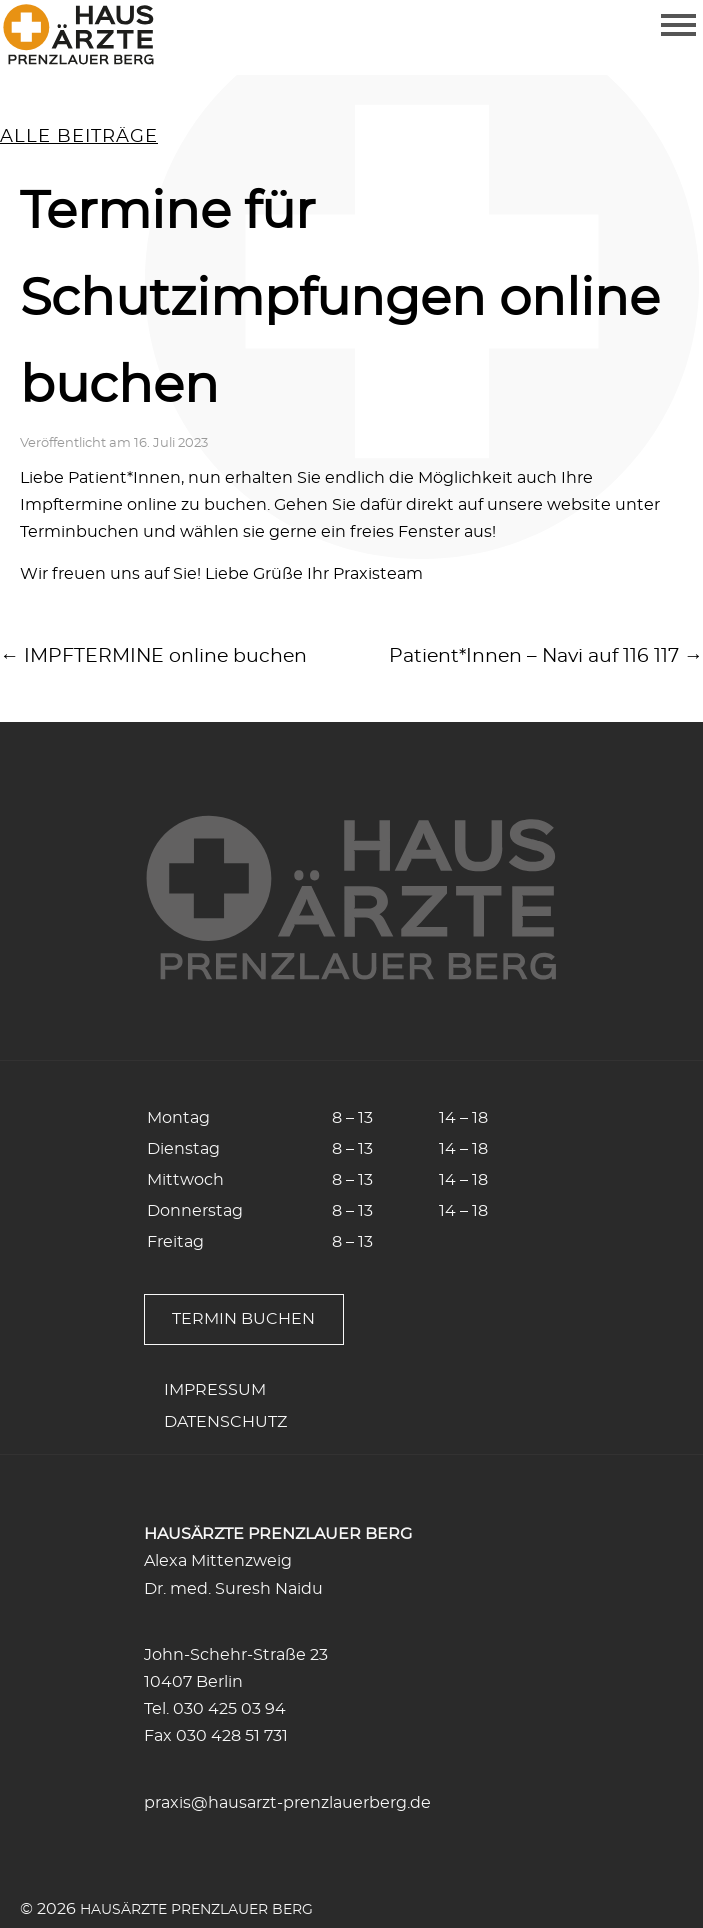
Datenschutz (225, 1422)
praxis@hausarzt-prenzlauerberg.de (287, 1803)
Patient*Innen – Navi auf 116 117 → (546, 656)
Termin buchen (243, 1319)
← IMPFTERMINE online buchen (153, 656)
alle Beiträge (79, 137)
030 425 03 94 (229, 1709)
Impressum (215, 1390)
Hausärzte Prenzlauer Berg (196, 1909)
